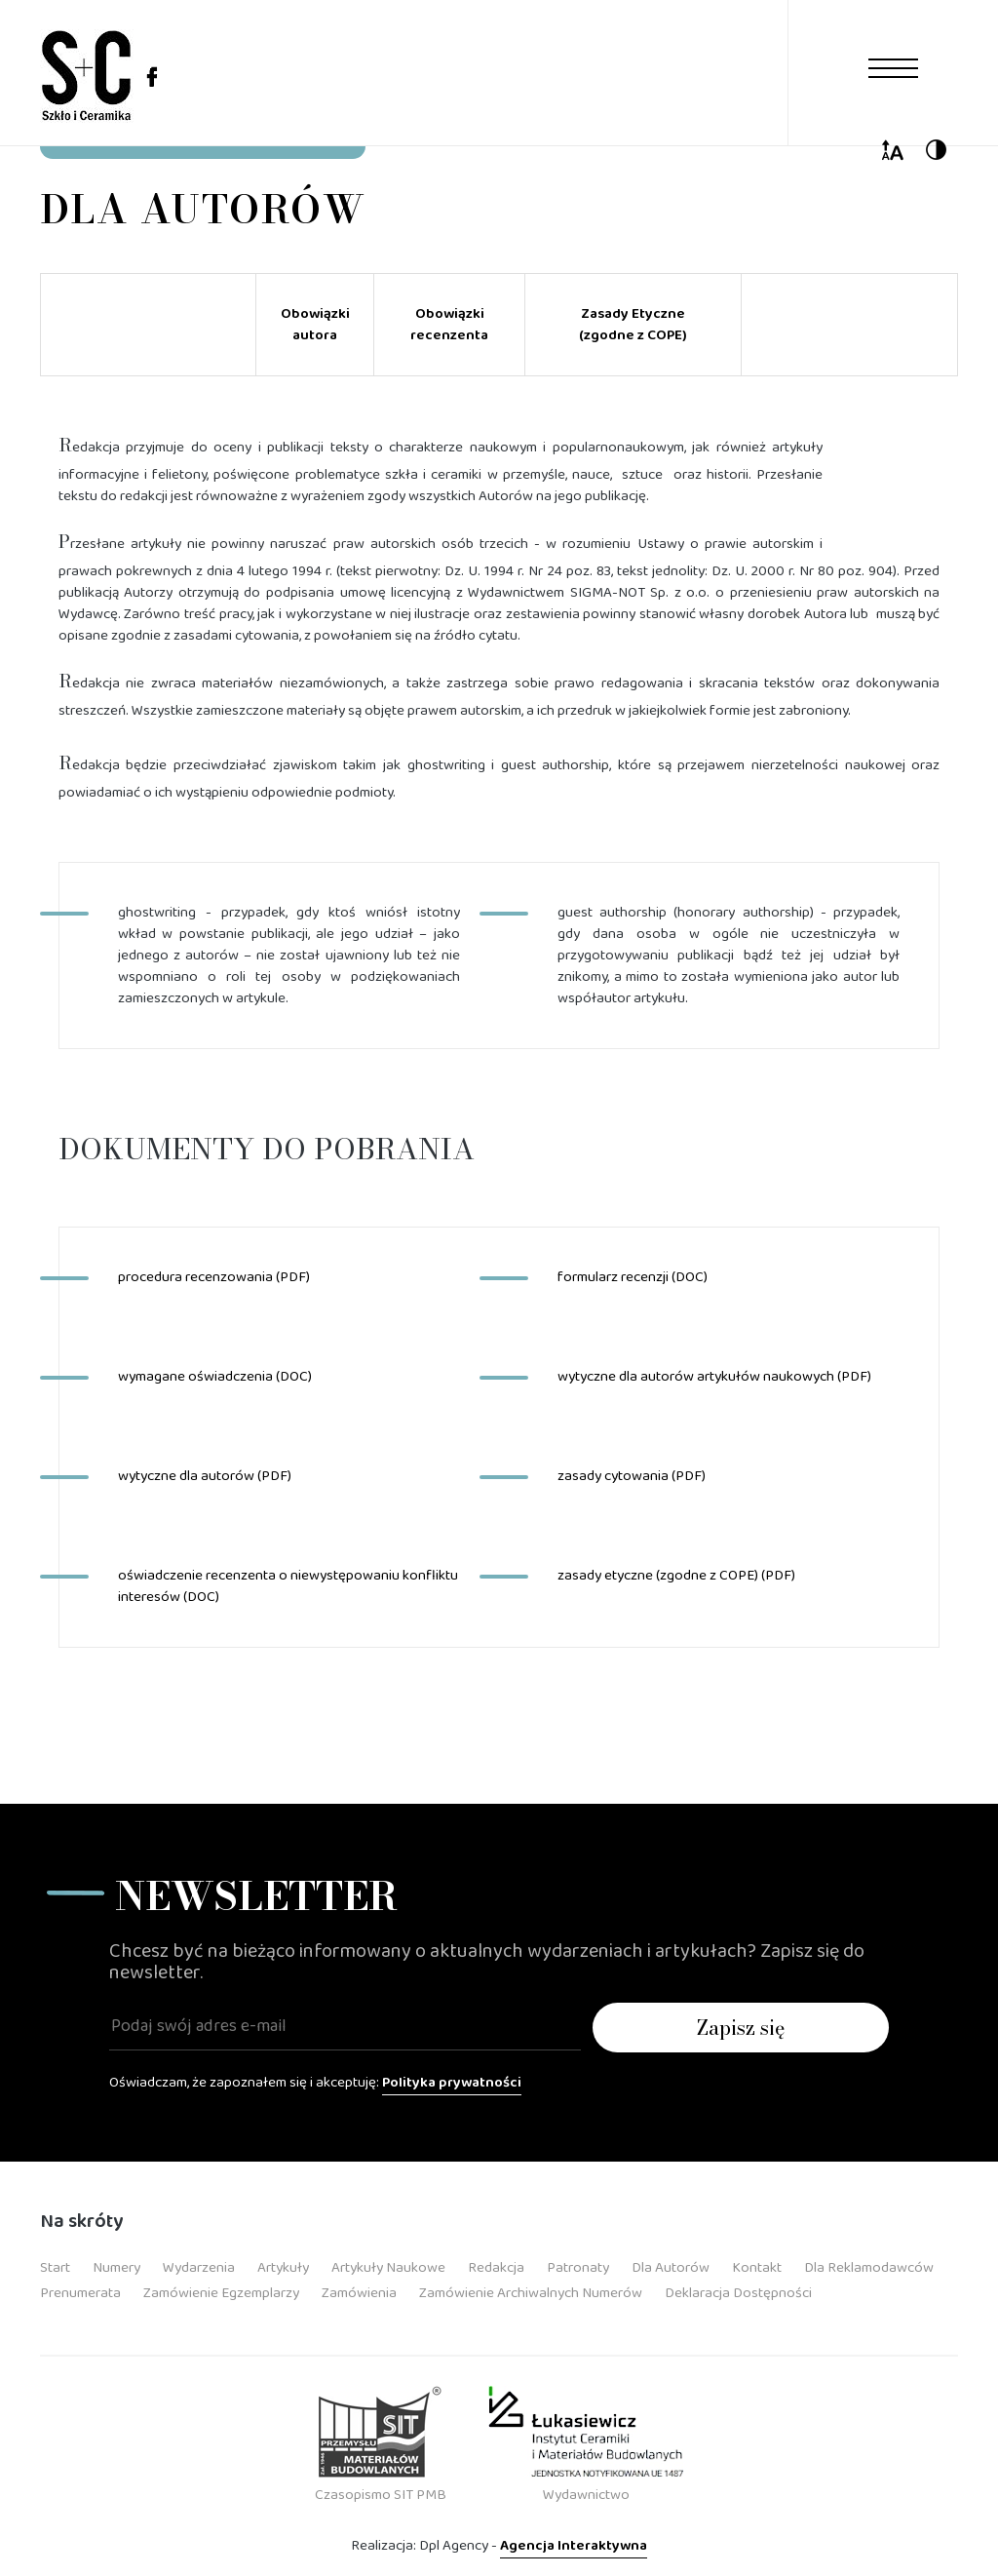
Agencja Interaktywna (573, 2545)
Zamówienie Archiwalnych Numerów (530, 2293)
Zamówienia (359, 2293)
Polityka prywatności (451, 2082)
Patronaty (578, 2268)
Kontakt (757, 2268)
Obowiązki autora (315, 324)
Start (55, 2268)
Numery (116, 2268)
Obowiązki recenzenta (449, 324)
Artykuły (283, 2268)
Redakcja (496, 2268)
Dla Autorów (671, 2268)
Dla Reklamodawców (869, 2268)
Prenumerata (80, 2293)
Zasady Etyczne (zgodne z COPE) (633, 324)
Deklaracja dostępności (738, 2293)
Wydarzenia (199, 2268)
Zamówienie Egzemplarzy (221, 2293)
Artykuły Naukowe (388, 2268)
